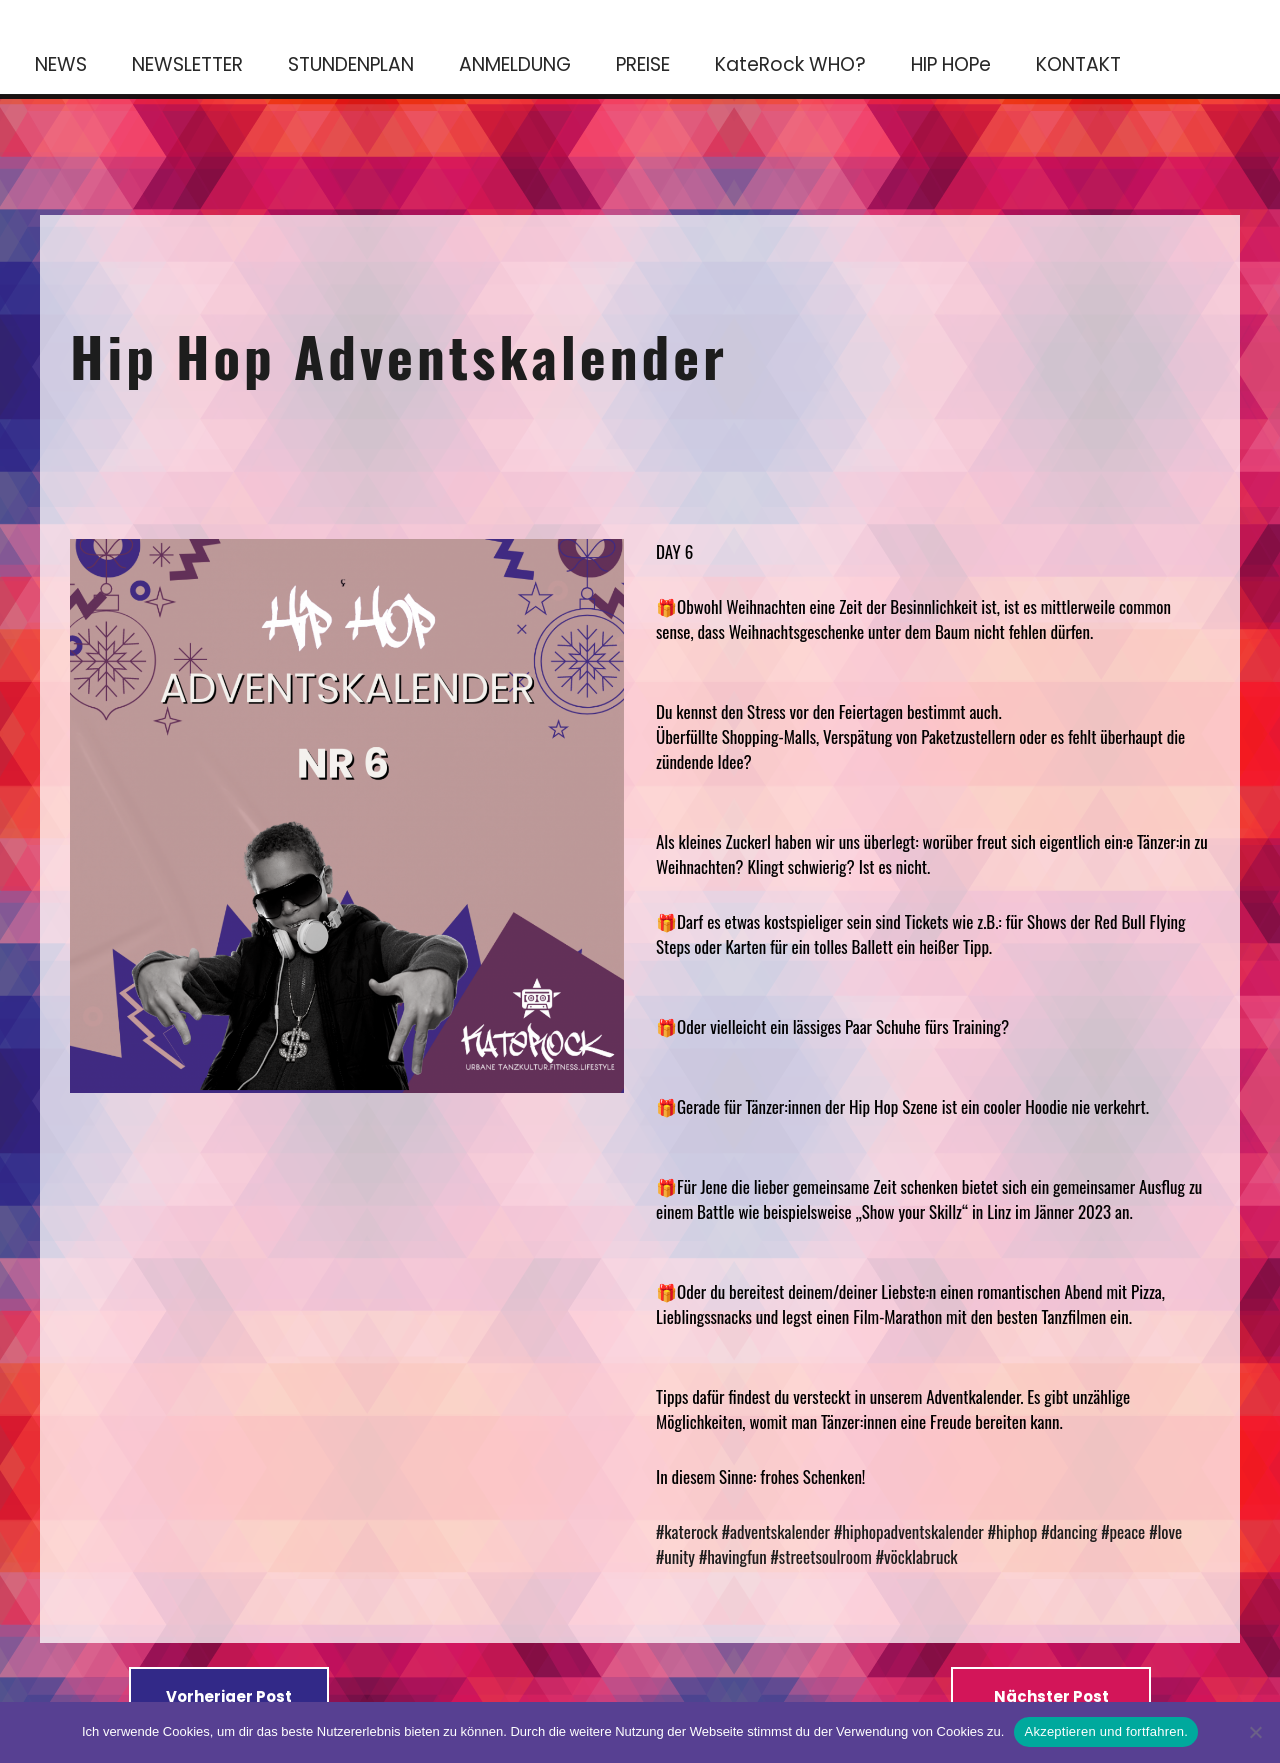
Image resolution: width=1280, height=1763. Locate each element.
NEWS (61, 64)
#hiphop (1013, 1531)
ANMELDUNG (515, 64)
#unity (675, 1556)
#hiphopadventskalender (909, 1531)
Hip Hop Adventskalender (399, 355)
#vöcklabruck (917, 1556)
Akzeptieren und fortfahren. (1106, 1731)
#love (1165, 1531)
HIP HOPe (951, 64)
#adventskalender (776, 1531)
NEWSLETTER (187, 64)
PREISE (643, 64)
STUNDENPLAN (351, 64)
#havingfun (733, 1556)
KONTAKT (1078, 64)
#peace (1123, 1531)
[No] (1255, 1732)
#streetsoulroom (821, 1556)
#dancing (1069, 1531)
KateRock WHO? (790, 64)
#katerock (687, 1531)
